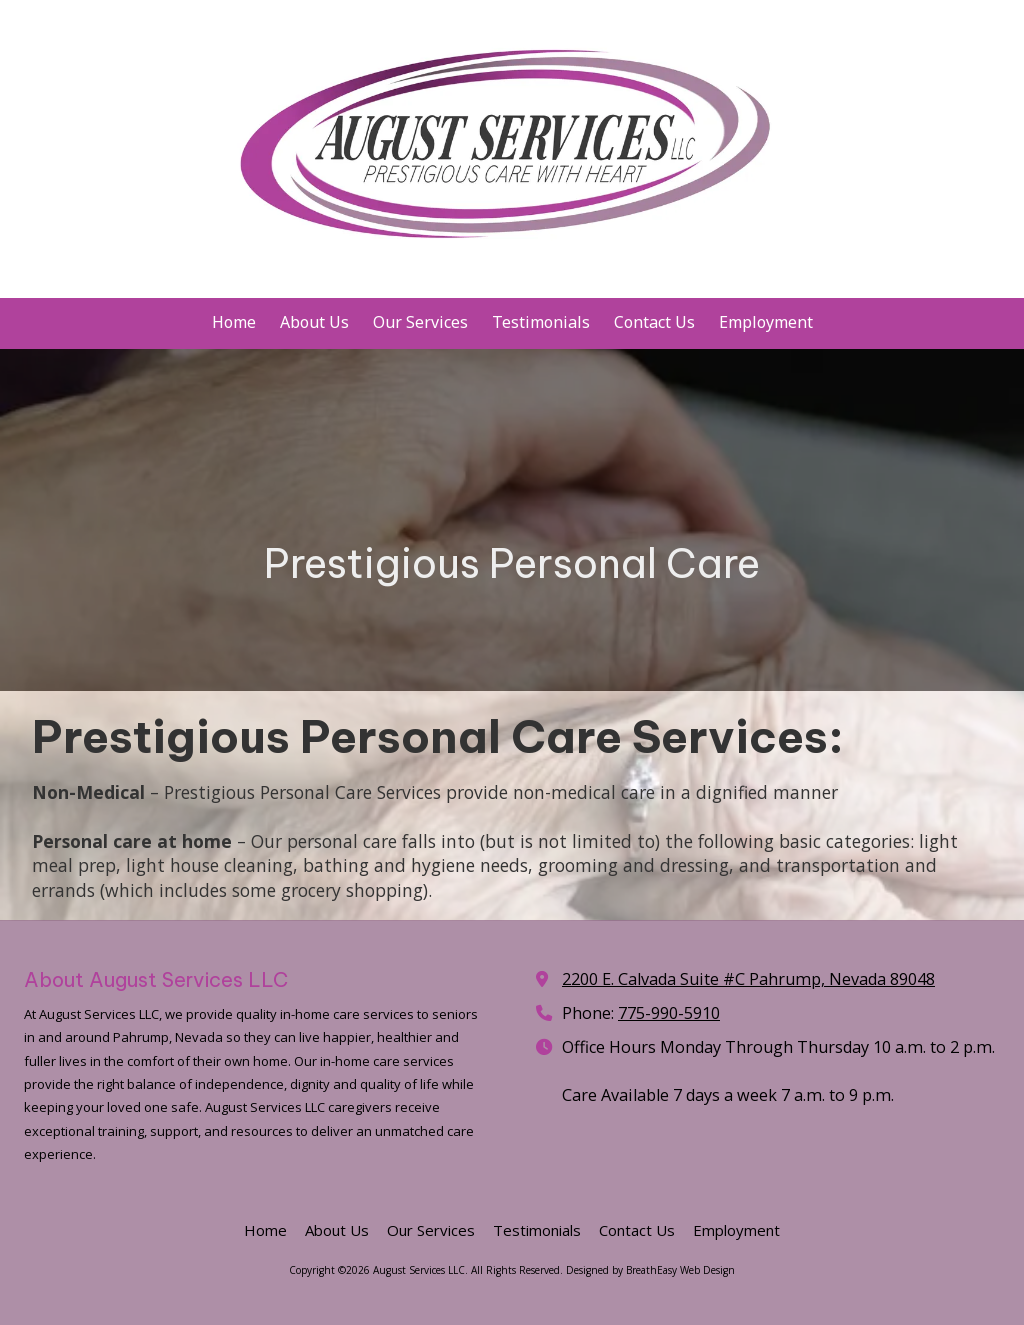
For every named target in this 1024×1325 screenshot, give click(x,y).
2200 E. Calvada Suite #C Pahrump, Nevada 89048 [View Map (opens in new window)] (748, 979)
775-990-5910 (669, 1013)
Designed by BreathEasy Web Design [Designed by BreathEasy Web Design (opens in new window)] (650, 1270)
